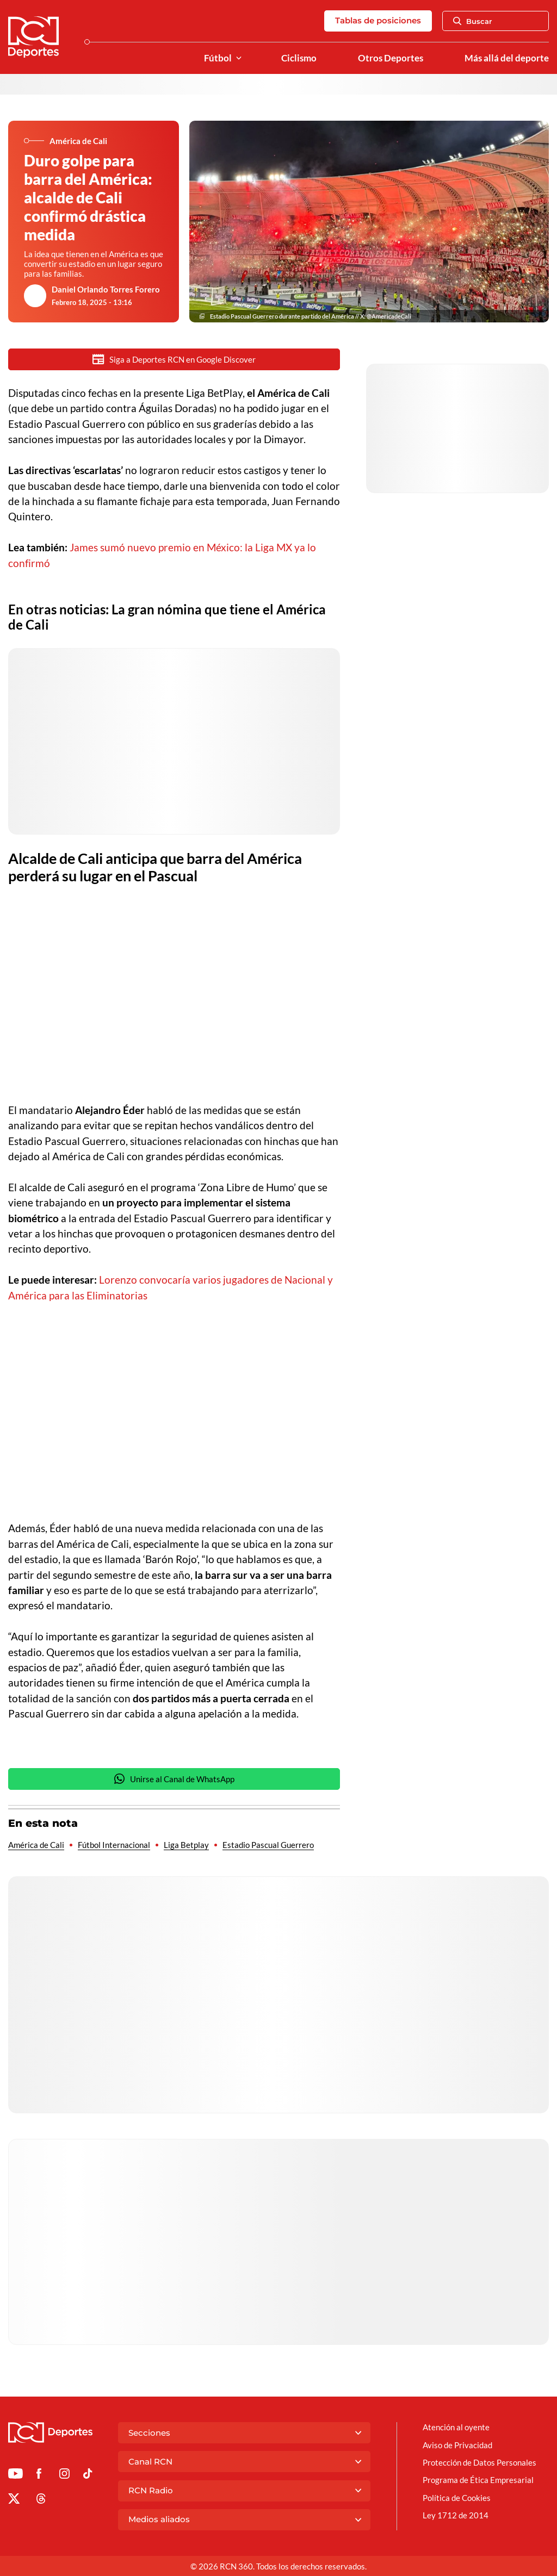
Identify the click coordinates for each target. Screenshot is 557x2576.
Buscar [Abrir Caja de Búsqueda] (472, 21)
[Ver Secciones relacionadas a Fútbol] (238, 58)
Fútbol (218, 58)
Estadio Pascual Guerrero (268, 1846)
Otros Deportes (390, 58)
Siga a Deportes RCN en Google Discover (174, 359)
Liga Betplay (186, 1846)
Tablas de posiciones (378, 20)
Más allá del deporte (507, 58)
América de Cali (36, 1846)
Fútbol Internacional (114, 1846)
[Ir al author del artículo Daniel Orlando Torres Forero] (35, 295)
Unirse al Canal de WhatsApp (174, 1780)
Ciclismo (299, 58)
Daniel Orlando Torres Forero (106, 289)
